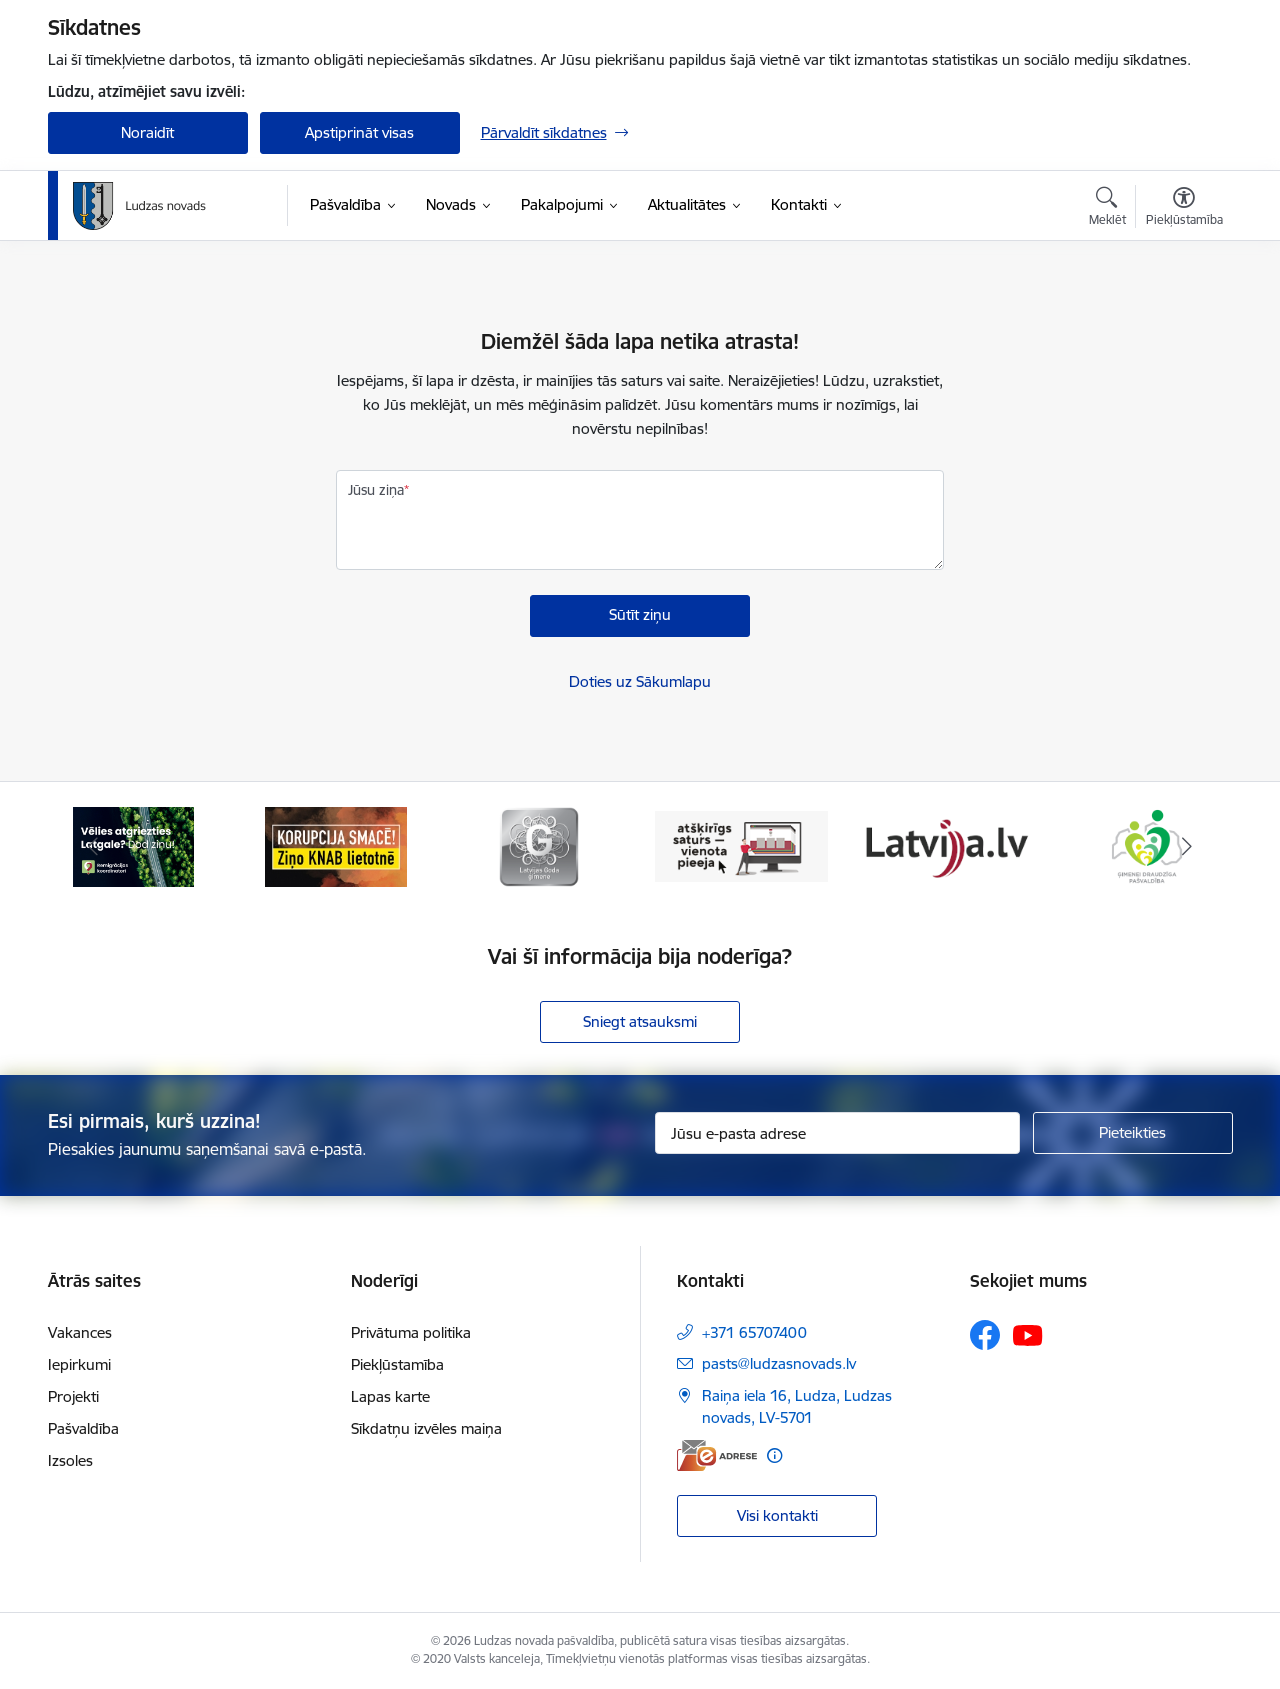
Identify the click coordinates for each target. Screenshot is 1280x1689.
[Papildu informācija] (774, 1455)
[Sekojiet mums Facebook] (985, 1335)
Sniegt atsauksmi (640, 1021)
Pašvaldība (83, 1428)
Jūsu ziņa (376, 490)
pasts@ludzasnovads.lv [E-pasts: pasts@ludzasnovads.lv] (779, 1363)
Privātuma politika (411, 1332)
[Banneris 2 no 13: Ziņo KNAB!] (336, 845)
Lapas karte (390, 1396)
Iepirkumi (79, 1364)
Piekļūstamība (397, 1364)
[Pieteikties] (1133, 1133)
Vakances (80, 1332)
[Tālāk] (1187, 847)
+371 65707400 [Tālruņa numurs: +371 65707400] (754, 1332)
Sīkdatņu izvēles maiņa (426, 1428)
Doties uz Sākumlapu (640, 681)
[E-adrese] (717, 1455)
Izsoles (70, 1460)
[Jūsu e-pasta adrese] (837, 1133)
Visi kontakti (777, 1515)
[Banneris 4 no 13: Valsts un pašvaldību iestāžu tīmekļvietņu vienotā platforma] (741, 845)
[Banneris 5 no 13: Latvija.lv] (944, 845)
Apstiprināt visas (359, 132)
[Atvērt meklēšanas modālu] (1107, 209)
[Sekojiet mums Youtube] (1028, 1334)
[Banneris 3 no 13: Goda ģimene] (539, 845)
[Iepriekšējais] (94, 847)
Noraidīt (147, 132)
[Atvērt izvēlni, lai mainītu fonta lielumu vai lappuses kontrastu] (1184, 209)
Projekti (73, 1396)
